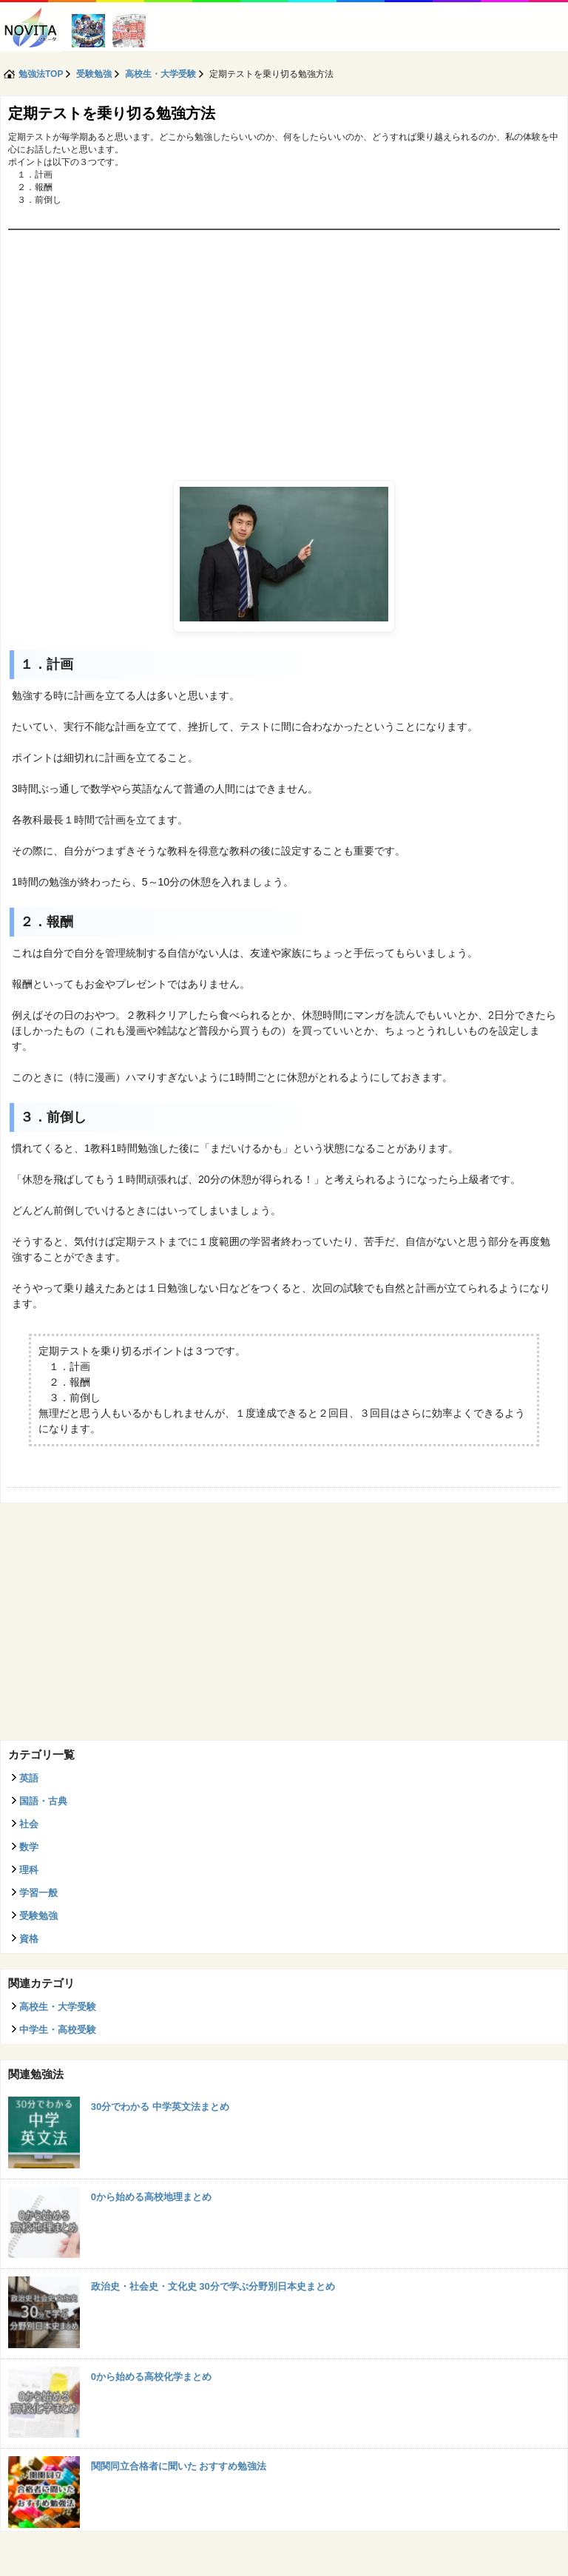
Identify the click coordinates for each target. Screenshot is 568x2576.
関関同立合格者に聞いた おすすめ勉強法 (179, 2466)
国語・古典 (43, 1801)
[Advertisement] (284, 341)
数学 (28, 1846)
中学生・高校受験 (57, 2029)
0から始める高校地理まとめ (151, 2196)
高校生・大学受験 (57, 2006)
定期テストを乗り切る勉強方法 (111, 113)
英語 (28, 1778)
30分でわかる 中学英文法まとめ (160, 2106)
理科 (28, 1869)
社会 (28, 1824)
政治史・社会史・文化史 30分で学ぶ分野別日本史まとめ (213, 2286)
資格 (28, 1938)
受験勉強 (38, 1915)
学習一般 (38, 1892)
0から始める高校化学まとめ (151, 2376)
